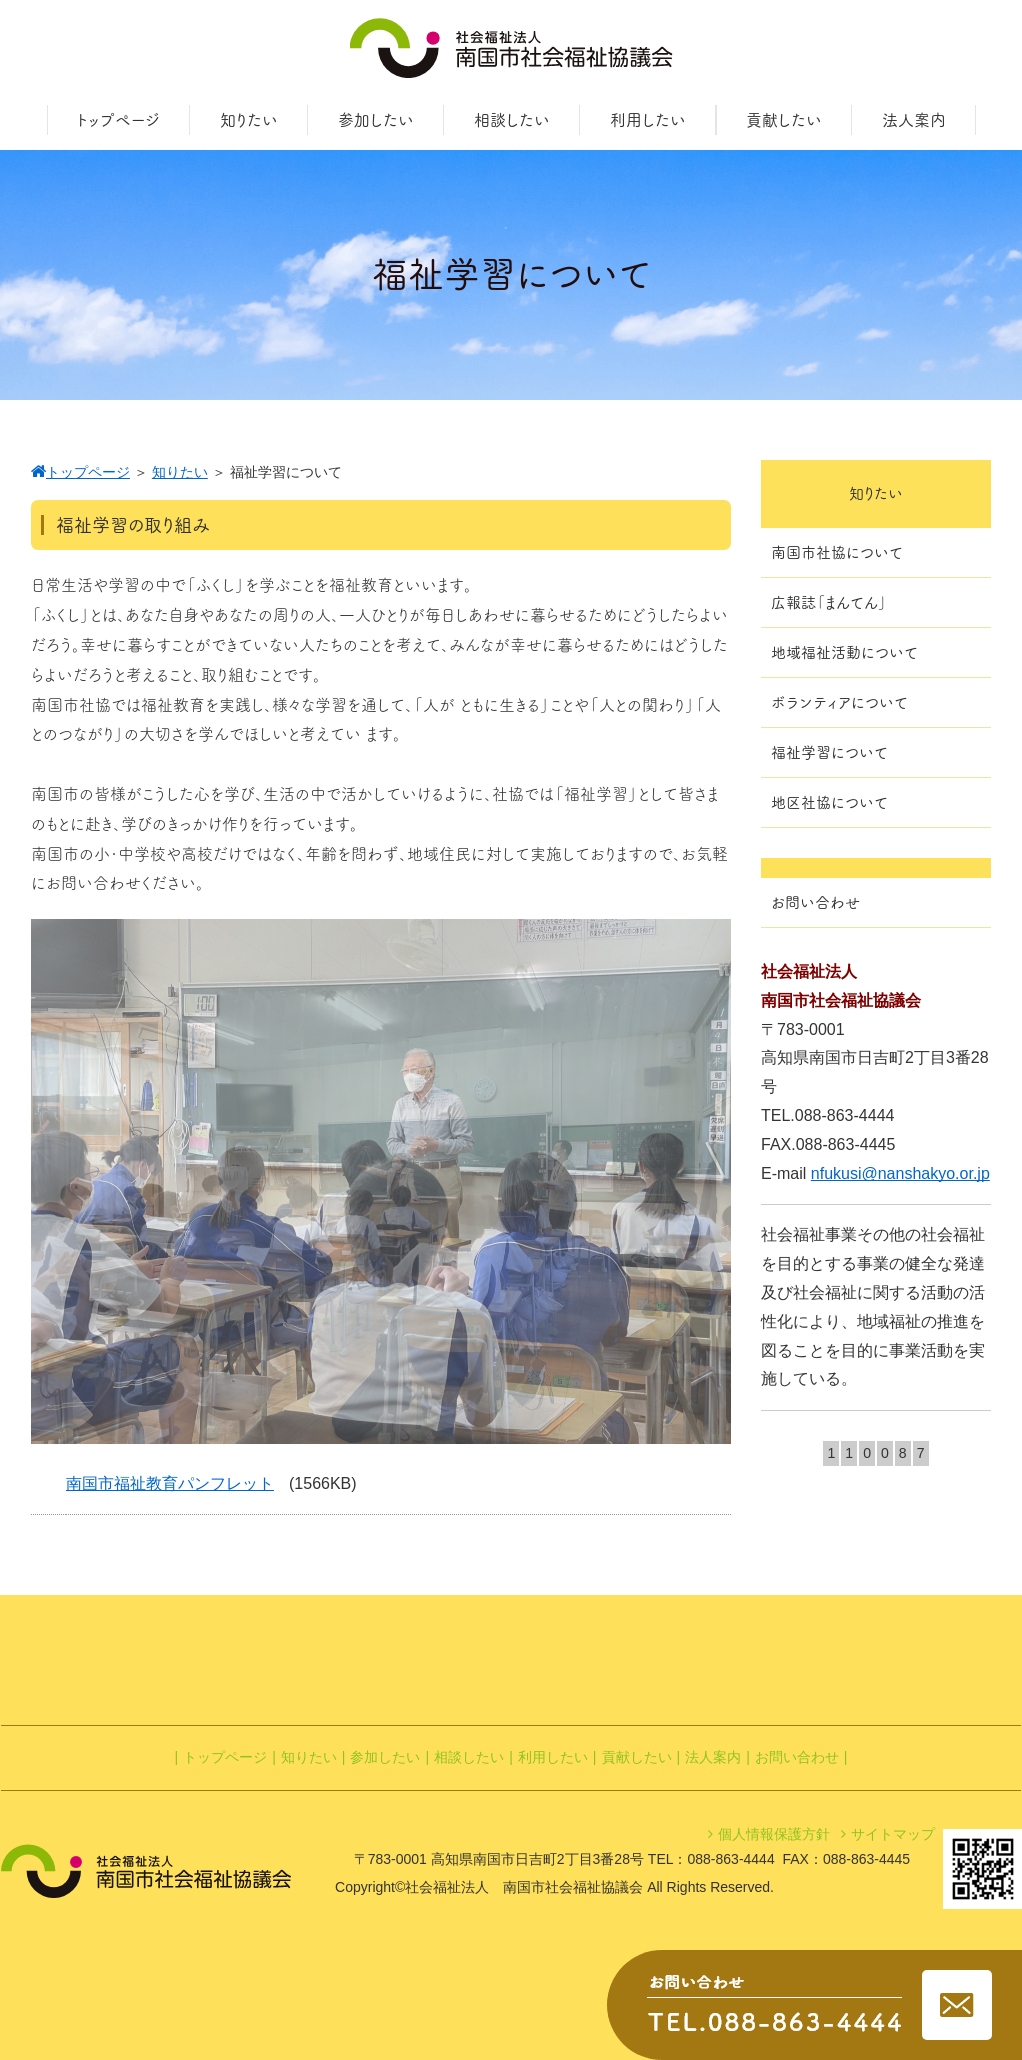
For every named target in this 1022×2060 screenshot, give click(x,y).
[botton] (59, 1182)
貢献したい (637, 1757)
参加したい (385, 1757)
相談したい (469, 1757)
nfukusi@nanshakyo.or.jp (900, 1173)
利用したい (553, 1757)
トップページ (225, 1757)
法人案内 (713, 1757)
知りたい (309, 1757)
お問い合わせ (797, 1757)
